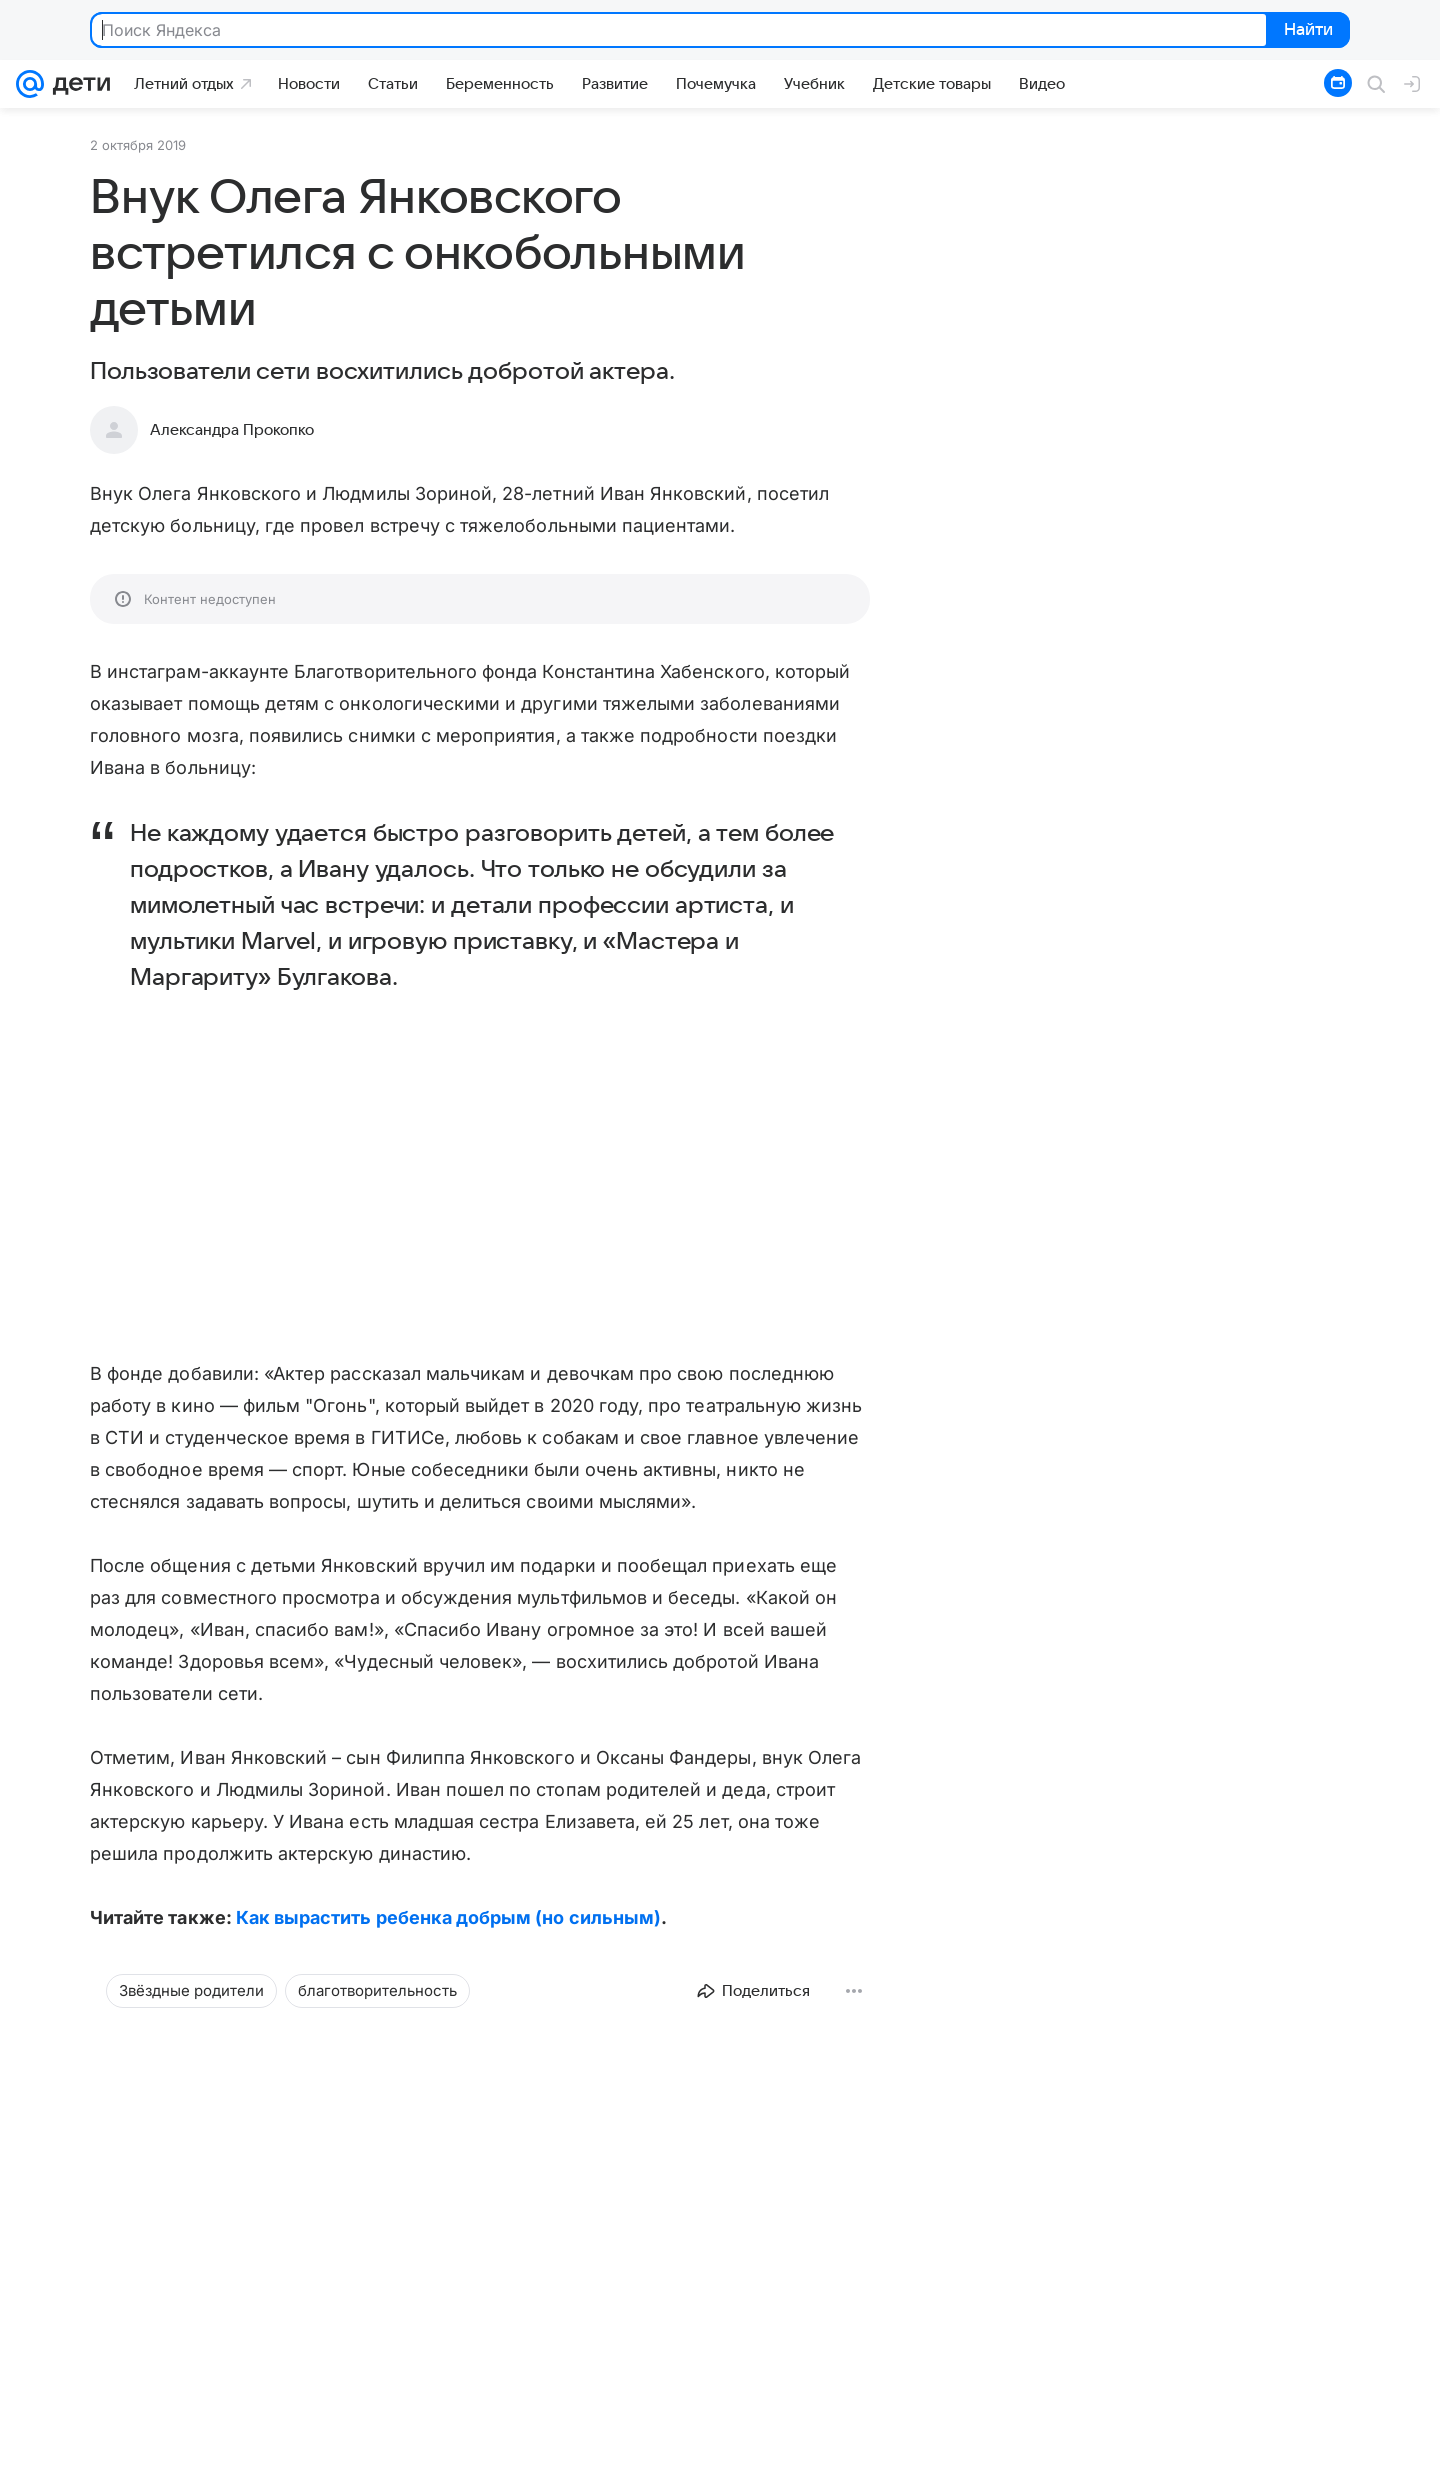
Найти (1306, 31)
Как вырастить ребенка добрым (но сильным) (448, 1917)
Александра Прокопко (232, 430)
